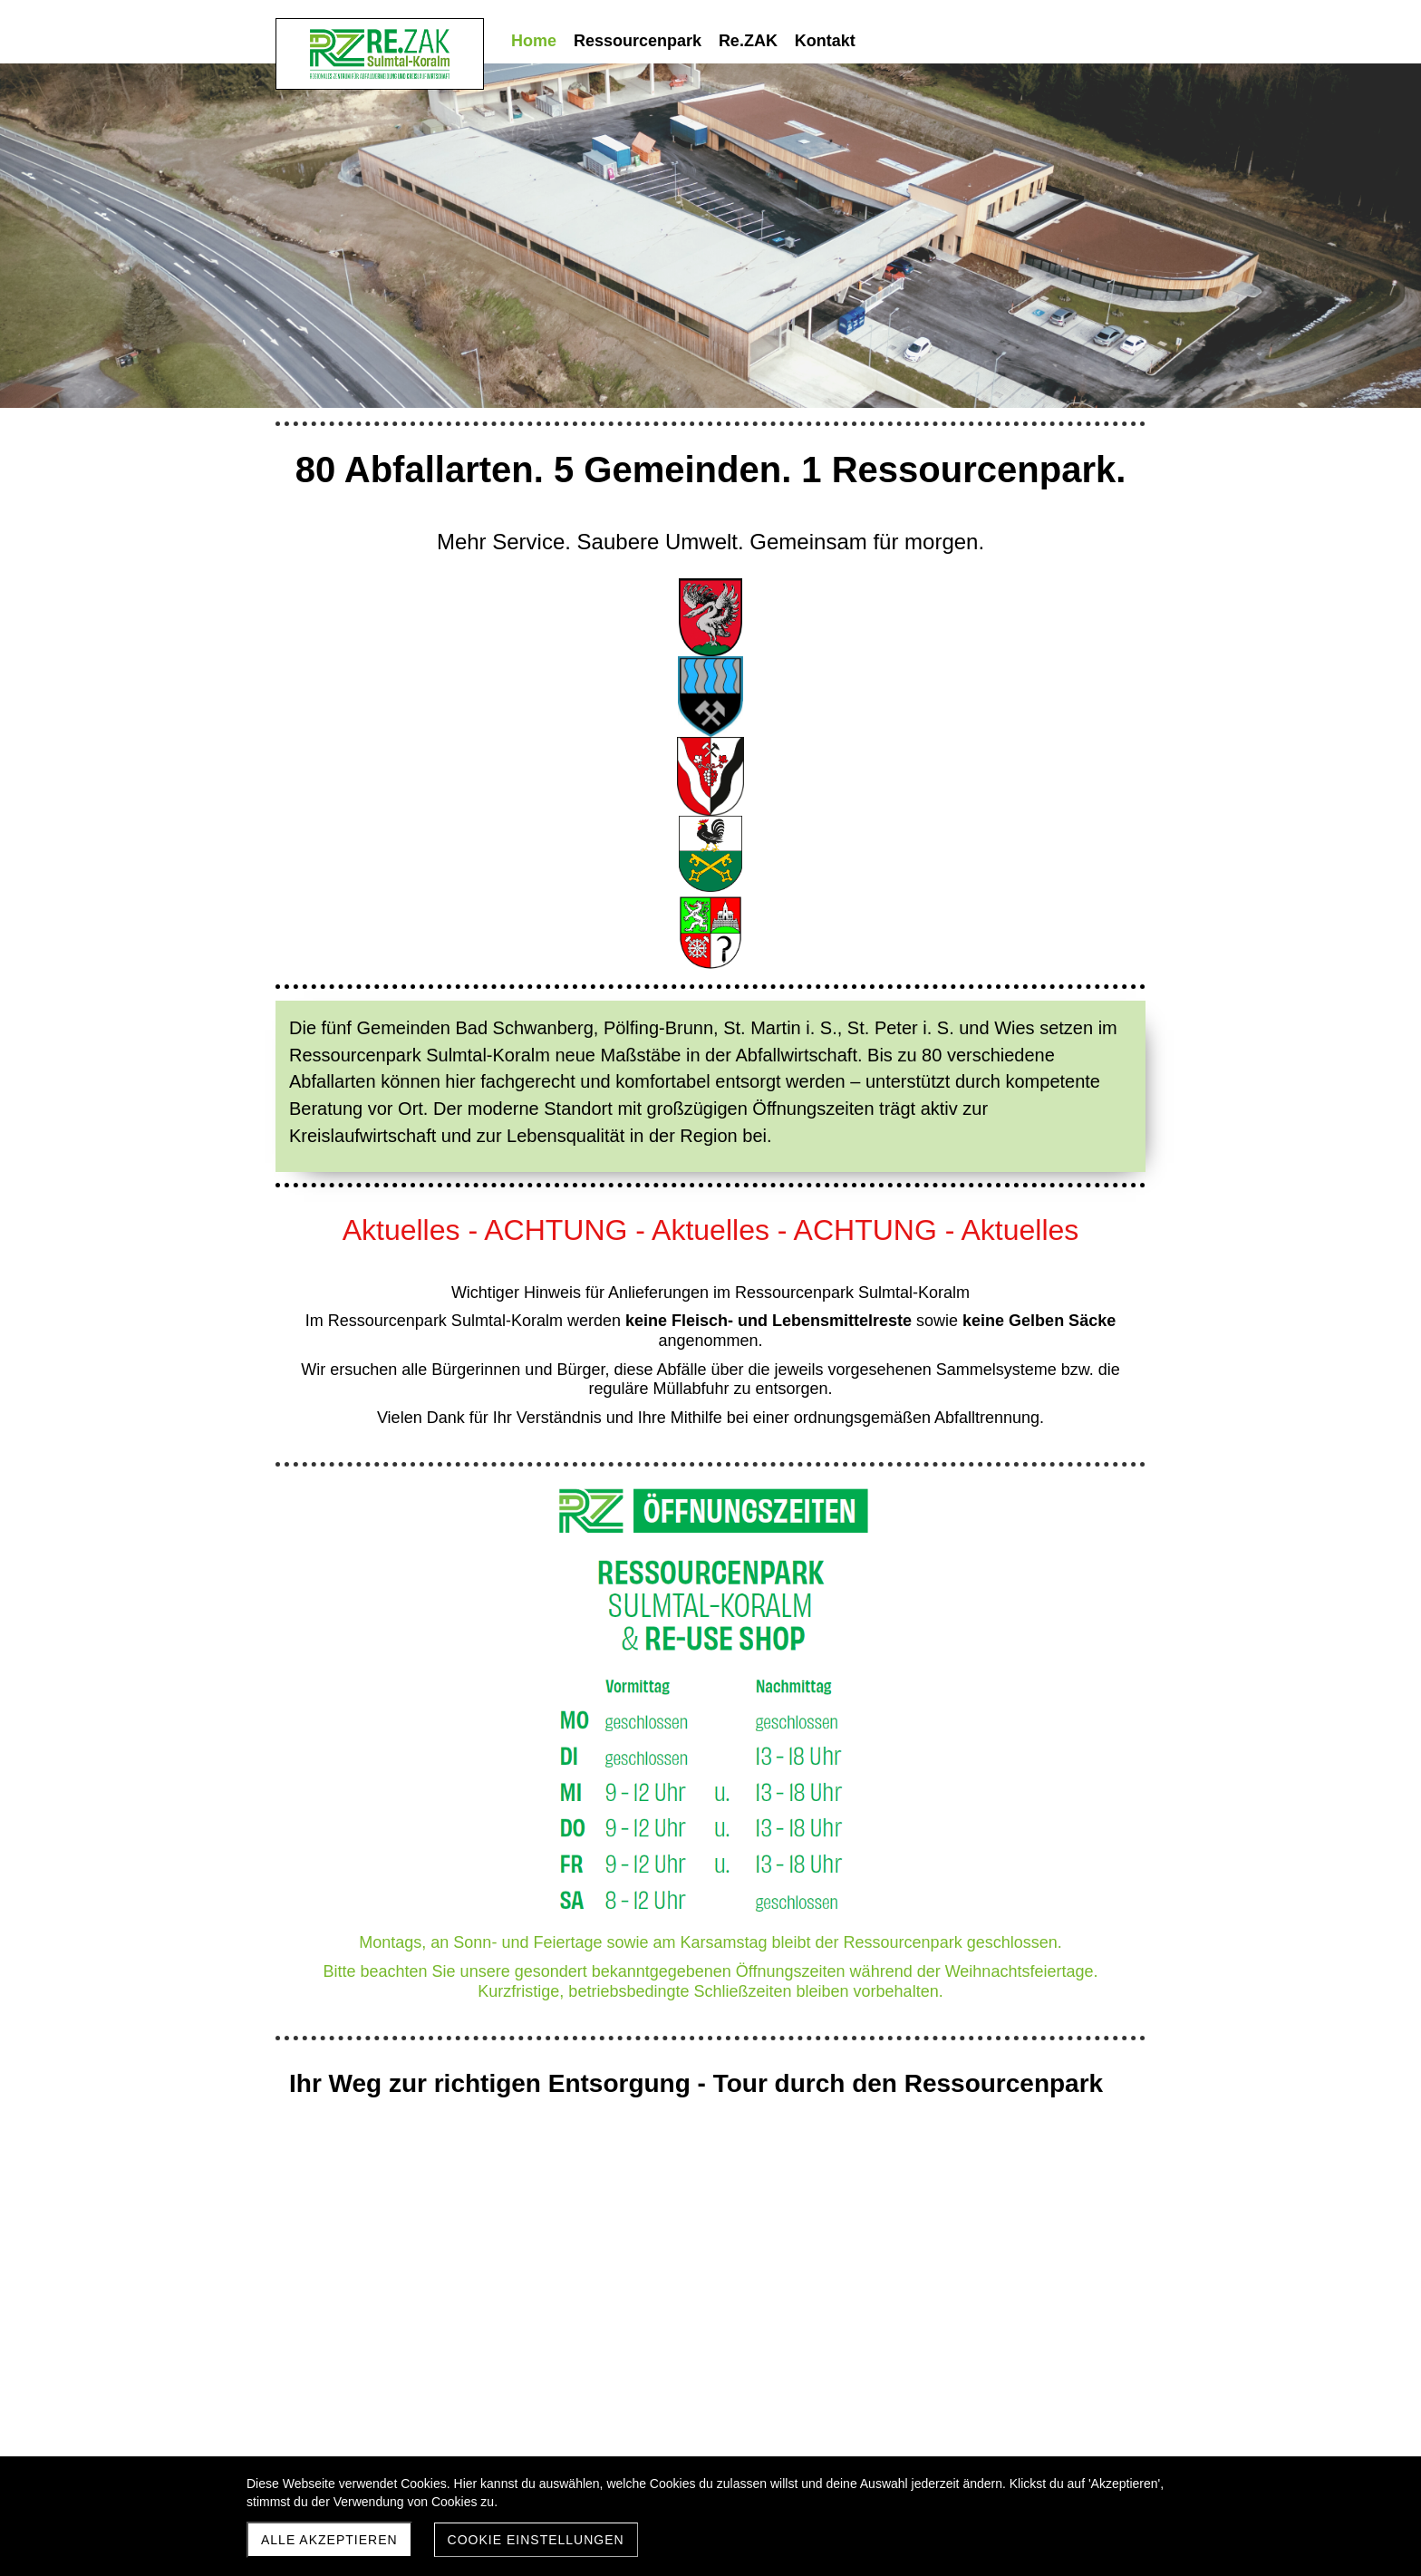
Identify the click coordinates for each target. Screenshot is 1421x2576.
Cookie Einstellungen (536, 2539)
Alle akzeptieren (329, 2539)
